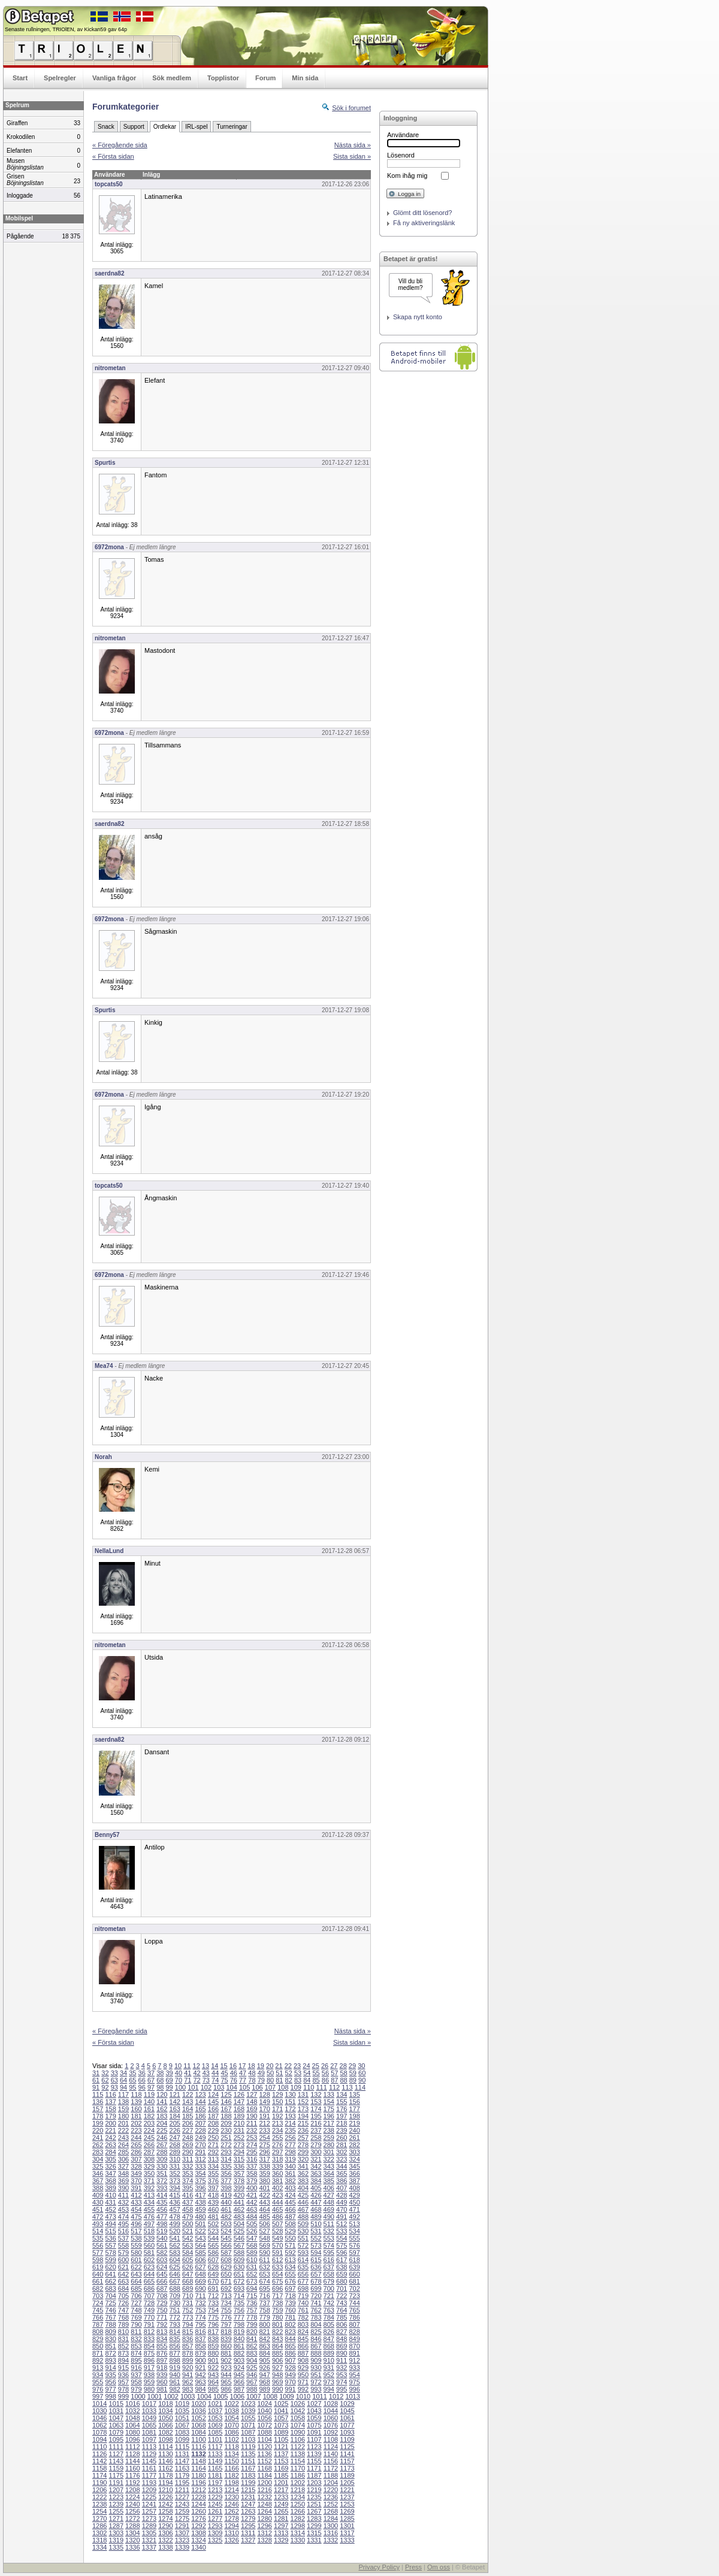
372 (161, 2180)
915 (123, 2367)
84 (306, 2080)
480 (200, 2216)
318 (277, 2159)
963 (200, 2382)
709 (175, 2295)
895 (136, 2360)
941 (187, 2374)
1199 (248, 2482)
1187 (314, 2475)
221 (110, 2130)
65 (132, 2080)
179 (110, 2116)
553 (329, 2238)
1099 (182, 2439)
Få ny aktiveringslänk (424, 222)
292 (213, 2152)
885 (277, 2353)
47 (242, 2072)
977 (110, 2389)
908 (303, 2360)
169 (251, 2108)
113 (347, 2087)
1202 (298, 2482)
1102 (231, 2439)
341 (303, 2166)
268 (175, 2144)
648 (200, 2274)
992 (303, 2389)
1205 (347, 2482)
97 (151, 2087)
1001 (154, 2396)
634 (290, 2267)
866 (303, 2346)
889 (329, 2353)
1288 (132, 2525)
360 (277, 2173)
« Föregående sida (119, 145)
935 (110, 2374)
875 (149, 2353)
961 (175, 2382)
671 (225, 2281)
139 (136, 2101)
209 (225, 2123)
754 (213, 2310)
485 (264, 2216)
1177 (149, 2475)
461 (225, 2209)
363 (315, 2173)
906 (277, 2360)
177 (354, 2108)
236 (303, 2130)
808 (97, 2331)
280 (329, 2144)
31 (95, 2072)
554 (341, 2238)
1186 (298, 2475)
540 (161, 2238)
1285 (347, 2518)
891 (354, 2353)
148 (251, 2101)
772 (175, 2317)
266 (149, 2144)
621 (123, 2267)
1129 (149, 2453)
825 (315, 2331)
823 (290, 2331)
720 (315, 2295)
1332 (331, 2540)
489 (315, 2216)
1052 (198, 2417)
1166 (231, 2468)
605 (187, 2259)
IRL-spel (196, 126)
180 (123, 2116)
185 (187, 2116)
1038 (231, 2410)
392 (149, 2187)
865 (290, 2346)
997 (97, 2396)
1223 (116, 2497)
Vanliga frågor (114, 77)
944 (225, 2374)
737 (264, 2302)
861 (239, 2346)
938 (149, 2374)
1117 (215, 2446)
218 (341, 2123)
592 (290, 2252)
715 (251, 2295)
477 (161, 2216)
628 (213, 2267)
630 (239, 2267)
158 (110, 2108)
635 (303, 2267)
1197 (215, 2482)
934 (97, 2374)
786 (354, 2317)
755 (225, 2310)
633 (277, 2267)
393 (161, 2187)
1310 (231, 2532)
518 (149, 2231)
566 (225, 2245)
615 (315, 2259)
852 (123, 2346)
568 (251, 2245)
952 (329, 2374)
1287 (116, 2525)
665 (149, 2281)
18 (251, 2065)
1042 (298, 2410)
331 (175, 2166)
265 (136, 2144)
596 (341, 2252)
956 (110, 2382)
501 (200, 2223)
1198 (231, 2482)
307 (136, 2159)
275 (264, 2144)
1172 (331, 2468)
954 (354, 2374)
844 (290, 2338)
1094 (99, 2439)
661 (97, 2281)
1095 (116, 2439)
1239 (116, 2504)
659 (341, 2274)
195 (315, 2116)
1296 (264, 2525)
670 (213, 2281)
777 (239, 2317)
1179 (182, 2475)
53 (297, 2072)
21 (278, 2065)
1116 (198, 2446)
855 (161, 2346)
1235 (314, 2497)
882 (239, 2353)
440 (225, 2202)
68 (160, 2080)
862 (251, 2346)
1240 (132, 2504)
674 (264, 2281)
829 (97, 2338)
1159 (116, 2468)
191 (264, 2116)
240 (354, 2130)
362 (303, 2173)
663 (123, 2281)
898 (175, 2360)
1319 (116, 2540)
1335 (116, 2547)
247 (175, 2137)
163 (175, 2108)
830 (110, 2338)
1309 (215, 2532)
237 (315, 2130)
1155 (314, 2461)
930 (315, 2367)
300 (315, 2152)
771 (161, 2317)
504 (239, 2223)
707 (149, 2295)
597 (354, 2252)
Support (133, 126)
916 (136, 2367)
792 (161, 2324)
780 (277, 2317)
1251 (314, 2504)
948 (277, 2374)
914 (110, 2367)
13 (205, 2065)
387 (354, 2180)
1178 (165, 2475)
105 (244, 2087)
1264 (264, 2511)
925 (251, 2367)
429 (354, 2195)
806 (341, 2324)
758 (264, 2310)
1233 (281, 2497)
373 (175, 2180)
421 (251, 2195)
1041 (281, 2410)
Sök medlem (171, 77)
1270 (99, 2518)
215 (303, 2123)
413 (149, 2195)
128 (264, 2094)
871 (97, 2353)
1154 (298, 2461)
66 (142, 2080)
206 (187, 2123)
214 (290, 2123)
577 (97, 2252)
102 (206, 2087)
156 (354, 2101)
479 (187, 2216)
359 (264, 2173)
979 (136, 2389)
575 (341, 2245)
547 (251, 2238)
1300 (331, 2525)
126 (239, 2094)
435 (161, 2202)
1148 (198, 2461)
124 (213, 2094)
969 (277, 2382)
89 (353, 2080)
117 (123, 2094)
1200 (264, 2482)
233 (264, 2130)
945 (239, 2374)
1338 (165, 2547)
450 (354, 2202)
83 (297, 2080)
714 (239, 2295)
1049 (149, 2417)
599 (110, 2259)
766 (97, 2317)
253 (251, 2137)
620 (110, 2267)
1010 (303, 2396)
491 (341, 2216)
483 (239, 2216)
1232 (264, 2497)
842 (264, 2338)
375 (200, 2180)
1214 (231, 2489)
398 (225, 2187)
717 (277, 2295)
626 (187, 2267)
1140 (331, 2453)
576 (354, 2245)
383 (303, 2180)
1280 (264, 2518)
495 (123, 2223)
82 (288, 2080)
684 (123, 2288)
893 (110, 2360)
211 (251, 2123)
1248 (264, 2504)
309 (161, 2159)
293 (225, 2152)
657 (315, 2274)
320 (303, 2159)
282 (354, 2144)
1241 (149, 2504)
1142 (99, 2461)
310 (175, 2159)
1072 (264, 2425)
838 (213, 2338)
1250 (298, 2504)
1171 (314, 2468)
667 (175, 2281)
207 (200, 2123)
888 (315, 2353)
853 (136, 2346)
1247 (248, 2504)
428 (341, 2195)
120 (161, 2094)
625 (175, 2267)
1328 (264, 2540)
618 (354, 2259)
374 (187, 2180)
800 (264, 2324)
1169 (281, 2468)
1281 (281, 2518)
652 (251, 2274)
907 (290, 2360)
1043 (314, 2410)
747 (123, 2310)
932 (341, 2367)
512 (341, 2223)
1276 (198, 2518)
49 (261, 2072)
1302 (99, 2532)
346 (97, 2173)
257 (303, 2137)
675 (277, 2281)
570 (277, 2245)
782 (303, 2317)
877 (175, 2353)
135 (354, 2094)
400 (251, 2187)
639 (354, 2267)
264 (123, 2144)
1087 (248, 2432)
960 (161, 2382)
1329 (281, 2540)
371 (149, 2180)
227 (187, 2130)
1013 (352, 2396)
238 (329, 2130)
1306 (165, 2532)
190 (251, 2116)
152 (303, 2101)
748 (136, 2310)
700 (329, 2288)
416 (187, 2195)
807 (354, 2324)
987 (239, 2389)
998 (110, 2396)
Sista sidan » (352, 156)
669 (200, 2281)
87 (334, 2080)
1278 (231, 2518)
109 (296, 2087)
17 (242, 2065)
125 (225, 2094)
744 (354, 2302)
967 (251, 2382)
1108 (331, 2439)
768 (123, 2317)
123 (200, 2094)
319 (290, 2159)
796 (213, 2324)
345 (354, 2166)
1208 (132, 2489)
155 (341, 2101)
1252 (331, 2504)
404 (303, 2187)
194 (303, 2116)
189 (239, 2116)
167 (225, 2108)
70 (178, 2080)
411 (123, 2195)
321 (315, 2159)
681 (354, 2281)
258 (315, 2137)
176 (341, 2108)
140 (149, 2101)
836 (187, 2338)
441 (239, 2202)
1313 (281, 2532)
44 (215, 2072)
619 (97, 2267)
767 (110, 2317)
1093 (347, 2432)
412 (136, 2195)
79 (261, 2080)
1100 (198, 2439)
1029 (347, 2403)
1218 (298, 2489)
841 (251, 2338)
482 (225, 2216)
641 (110, 2274)
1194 (165, 2482)
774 (200, 2317)
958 (136, 2382)
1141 (347, 2453)
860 (225, 2346)
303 (354, 2152)
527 (264, 2231)
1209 (149, 2489)
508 (290, 2223)
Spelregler (60, 77)
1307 (182, 2532)
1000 (138, 2396)
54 (306, 2072)
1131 (182, 2453)
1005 (220, 2396)
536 (110, 2238)
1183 (248, 2475)
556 (97, 2245)
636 (315, 2267)
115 (97, 2094)
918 (161, 2367)
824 (303, 2331)
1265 (281, 2511)
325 (97, 2166)
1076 (331, 2425)
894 (123, 2360)
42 (196, 2072)
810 (123, 2331)
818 (225, 2331)
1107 (314, 2439)
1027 (314, 2403)
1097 (149, 2439)
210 (239, 2123)
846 (315, 2338)
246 (161, 2137)
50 (270, 2072)
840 (239, 2338)
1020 (198, 2403)
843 (277, 2338)
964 (213, 2382)
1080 (132, 2432)
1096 (132, 2439)
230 (225, 2130)
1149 (215, 2461)
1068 (198, 2425)
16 (233, 2065)
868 (329, 2346)
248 (187, 2137)
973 (329, 2382)
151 (290, 2101)
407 (341, 2187)
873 (123, 2353)
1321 (149, 2540)
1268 (331, 2511)
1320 (132, 2540)
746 (110, 2310)
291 (200, 2152)
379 (251, 2180)
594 (315, 2252)
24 (306, 2065)
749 (149, 2310)
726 (123, 2302)
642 (123, 2274)
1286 (99, 2525)
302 (341, 2152)
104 (231, 2087)
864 (277, 2346)
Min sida (305, 77)
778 (251, 2317)
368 (110, 2180)
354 (200, 2173)
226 (175, 2130)
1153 (281, 2461)
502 (213, 2223)
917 (149, 2367)
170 (264, 2108)
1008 (270, 2396)
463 (251, 2209)
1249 (281, 2504)
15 (223, 2065)
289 (175, 2152)
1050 (165, 2417)
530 (303, 2231)
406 (329, 2187)
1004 (204, 2396)
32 (104, 2072)
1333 (347, 2540)
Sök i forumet (351, 107)
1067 (182, 2425)
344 (341, 2166)
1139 (314, 2453)
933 (354, 2367)
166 (213, 2108)
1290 (165, 2525)
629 (225, 2267)
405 (315, 2187)
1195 (182, 2482)
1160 (132, 2468)
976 (97, 2389)
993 (315, 2389)
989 (264, 2389)
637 (329, 2267)
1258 (165, 2511)
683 (110, 2288)
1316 (331, 2532)
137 (110, 2101)
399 (239, 2187)
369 (123, 2180)
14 (214, 2065)
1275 (182, 2518)
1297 (281, 2525)
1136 (264, 2453)
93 (114, 2087)
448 (329, 2202)
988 (251, 2389)
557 (110, 2245)
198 (354, 2116)
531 (315, 2231)
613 (290, 2259)
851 (110, 2346)
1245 (215, 2504)
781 (290, 2317)
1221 (347, 2489)
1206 (99, 2489)
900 (200, 2360)
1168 (264, 2468)
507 (277, 2223)
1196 (198, 2482)
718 (290, 2295)
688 (175, 2288)
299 (303, 2152)
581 (149, 2252)
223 (136, 2130)
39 (169, 2072)
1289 (149, 2525)
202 (136, 2123)
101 (193, 2087)
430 (97, 2202)
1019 (182, 2403)
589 (251, 2252)
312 (200, 2159)
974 (341, 2382)
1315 (314, 2532)
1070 (231, 2425)
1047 (116, 2417)
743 (341, 2302)
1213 (215, 2489)
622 (136, 2267)
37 (151, 2072)
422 (264, 2195)
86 (325, 2080)
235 (290, 2130)
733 (213, 2302)
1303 (116, 2532)
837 (200, 2338)
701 (341, 2288)
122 (187, 2094)
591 (277, 2252)
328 (136, 2166)
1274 (165, 2518)
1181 (215, 2475)
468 (315, 2209)
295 (251, 2152)
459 (200, 2209)
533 (341, 2231)
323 (341, 2159)
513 (354, 2223)
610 (251, 2259)
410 (110, 2195)
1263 (248, 2511)
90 (361, 2080)
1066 (165, 2425)
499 (175, 2223)
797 (225, 2324)
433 (136, 2202)
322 (329, 2159)
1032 (132, 2410)
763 (329, 2310)
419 (225, 2195)
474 (123, 2216)
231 (239, 2130)
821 (264, 2331)
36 (142, 2072)
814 (175, 2331)
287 (149, 2152)
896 (149, 2360)
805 (329, 2324)
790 (136, 2324)
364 (329, 2173)
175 (329, 2108)
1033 (149, 2410)
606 (200, 2259)
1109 (347, 2439)
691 (213, 2288)
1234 (298, 2497)
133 (329, 2094)
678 (315, 2281)
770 (149, 2317)
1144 (132, 2461)
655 (290, 2274)
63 (114, 2080)
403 (290, 2187)
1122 (298, 2446)
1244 (198, 2504)
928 (290, 2367)
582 (161, 2252)
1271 (116, 2518)
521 (187, 2231)
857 (187, 2346)
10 (178, 2065)
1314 (298, 2532)
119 (149, 2094)
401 (264, 2187)
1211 (182, 2489)
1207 (116, 2489)
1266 (298, 2511)
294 (239, 2152)
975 (354, 2382)
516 (123, 2231)
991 (290, 2389)
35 (132, 2072)
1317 (347, 2532)
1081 (149, 2432)
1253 (347, 2504)
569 (264, 2245)
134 (341, 2094)
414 (161, 2195)
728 (149, 2302)
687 (161, 2288)
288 (161, 2152)
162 (161, 2108)
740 (303, 2302)
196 (329, 2116)
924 (239, 2367)
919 (175, 2367)
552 (315, 2238)
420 (239, 2195)
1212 (198, 2489)
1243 (182, 2504)
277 (290, 2144)
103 (218, 2087)
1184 (264, 2475)
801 (277, 2324)
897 (161, 2360)
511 (329, 2223)
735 (239, 2302)
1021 (215, 2403)
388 (97, 2187)
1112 (132, 2446)
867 (315, 2346)
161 (149, 2108)
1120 (264, 2446)
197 (341, 2116)
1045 (347, 2410)
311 (187, 2159)
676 (290, 2281)
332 (187, 2166)
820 (251, 2331)
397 (213, 2187)
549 (277, 2238)
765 (354, 2310)
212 (264, 2123)
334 (213, 2166)
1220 (331, 2489)
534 (354, 2231)
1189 (347, 2475)
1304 (132, 2532)
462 (239, 2209)
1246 (231, 2504)
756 (239, 2310)
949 (290, 2374)
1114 (165, 2446)
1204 (331, 2482)
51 (279, 2072)
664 (136, 2281)
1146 (165, 2461)
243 (123, 2137)
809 (110, 2331)
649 (213, 2274)
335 (225, 2166)
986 (225, 2389)
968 (264, 2382)
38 (160, 2072)
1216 (264, 2489)
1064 (132, 2425)
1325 (215, 2540)
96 (142, 2087)
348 (123, 2173)
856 (175, 2346)
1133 (215, 2453)
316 (251, 2159)
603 (161, 2259)
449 (341, 2202)
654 (277, 2274)
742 (329, 2302)
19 (260, 2065)
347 (110, 2173)
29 (352, 2065)
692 (225, 2288)
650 (225, 2274)
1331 (314, 2540)
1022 (231, 2403)
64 (123, 2080)
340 (290, 2166)
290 (187, 2152)
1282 (298, 2518)
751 (175, 2310)
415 (175, 2195)
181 (136, 2116)
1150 (231, 2461)
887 (303, 2353)
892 (97, 2360)
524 (225, 2231)
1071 (248, 2425)
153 (315, 2101)
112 (334, 2087)
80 (270, 2080)
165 (200, 2108)
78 (251, 2080)
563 (187, 2245)
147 (239, 2101)
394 (175, 2187)
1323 (182, 2540)
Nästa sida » (352, 145)
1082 (165, 2432)
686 (149, 2288)
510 (315, 2223)
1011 (319, 2396)
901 (213, 2360)
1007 (253, 2396)
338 (264, 2166)
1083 (182, 2432)
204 (161, 2123)
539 (149, 2238)
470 (341, 2209)
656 (303, 2274)
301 (329, 2152)
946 (251, 2374)
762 (315, 2310)
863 (264, 2346)
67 (151, 2080)
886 (290, 2353)
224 (149, 2130)
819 (239, 2331)
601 (136, 2259)
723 (354, 2295)
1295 (248, 2525)
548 (264, 2238)
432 (123, 2202)
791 (149, 2324)
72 (196, 2080)
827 (341, 2331)
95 (132, 2087)
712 (213, 2295)
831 (123, 2338)
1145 (149, 2461)
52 (288, 2072)
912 (354, 2360)
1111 (116, 2446)
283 (97, 2152)
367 (97, 2180)
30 (361, 2065)
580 (136, 2252)
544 (213, 2238)
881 (225, 2353)
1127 (116, 2453)
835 (175, 2338)
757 (251, 2310)
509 (303, 2223)
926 (264, 2367)
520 (175, 2231)
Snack (106, 126)
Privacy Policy (378, 2567)
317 (264, 2159)
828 (354, 2331)
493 (97, 2223)
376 (213, 2180)
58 (343, 2072)
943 (213, 2374)
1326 (231, 2540)
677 (303, 2281)
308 (149, 2159)
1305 (149, 2532)
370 (136, 2180)
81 (279, 2080)
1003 (187, 2396)
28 (343, 2065)
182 (149, 2116)
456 (161, 2209)
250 (213, 2137)
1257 (149, 2511)
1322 (165, 2540)
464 (264, 2209)
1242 (165, 2504)
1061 (347, 2417)
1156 (331, 2461)
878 (187, 2353)
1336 (132, 2547)
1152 (264, 2461)
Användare (403, 134)
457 (175, 2209)
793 (175, 2324)
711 (200, 2295)
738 (277, 2302)
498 (161, 2223)
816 (200, 2331)
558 (123, 2245)
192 (277, 2116)
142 (175, 2101)
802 (290, 2324)
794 (187, 2324)
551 (303, 2238)
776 (225, 2317)
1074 (298, 2425)
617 (341, 2259)
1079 (116, 2432)
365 (341, 2173)
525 (239, 2231)
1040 (264, 2410)
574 (329, 2245)
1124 (331, 2446)
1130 (165, 2453)
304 (97, 2159)
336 (239, 2166)
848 (341, 2338)
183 (161, 2116)
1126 (99, 2453)
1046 (99, 2417)
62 (104, 2080)
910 (329, 2360)
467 (303, 2209)
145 (213, 2101)
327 (123, 2166)
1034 (165, 2410)
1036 (198, 2410)
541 (175, 2238)
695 (264, 2288)
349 (136, 2173)
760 (290, 2310)
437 (187, 2202)
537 (123, 2238)
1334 (99, 2547)
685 (136, 2288)
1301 (347, 2525)
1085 (215, 2432)
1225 (149, 2497)
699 (315, 2288)
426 (315, 2195)
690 (200, 2288)
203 (149, 2123)
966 (239, 2382)
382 (290, 2180)
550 (290, 2238)
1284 (331, 2518)
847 (329, 2338)
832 (136, 2338)
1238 (99, 2504)
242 (110, 2137)
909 (315, 2360)
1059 (314, 2417)
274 (251, 2144)
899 (187, 2360)
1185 (281, 2475)
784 (329, 2317)
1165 (215, 2468)
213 (277, 2123)
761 (303, 2310)
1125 (347, 2446)
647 (187, 2274)
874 (136, 2353)
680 (341, 2281)
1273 (149, 2518)
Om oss (438, 2567)
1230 (231, 2497)
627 (200, 2267)
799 (251, 2324)
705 (123, 2295)
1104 (264, 2439)
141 (161, 2101)
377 (225, 2180)
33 (114, 2072)
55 (316, 2072)
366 (354, 2173)
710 (187, 2295)
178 (97, 2116)
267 (161, 2144)
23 (297, 2065)
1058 (298, 2417)
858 (200, 2346)
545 (225, 2238)
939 (161, 2374)
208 (213, 2123)
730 (175, 2302)
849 (354, 2338)
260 (341, 2137)
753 (200, 2310)
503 (225, 2223)
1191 (116, 2482)
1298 (298, 2525)
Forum (265, 77)
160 (136, 2108)
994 (329, 2389)
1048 (132, 2417)
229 (213, 2130)
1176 (132, 2475)
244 (136, 2137)
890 (341, 2353)
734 (225, 2302)
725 (110, 2302)
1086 (231, 2432)
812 (149, 2331)
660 (354, 2274)
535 (97, 2238)
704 (110, 2295)
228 (200, 2130)
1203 (314, 2482)
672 (239, 2281)
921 (200, 2367)
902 (225, 2360)
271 (213, 2144)
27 (333, 2065)
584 (187, 2252)
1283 (314, 2518)
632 (264, 2267)
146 (225, 2101)
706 (136, 2295)
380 (264, 2180)
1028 (331, 2403)
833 (149, 2338)
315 (239, 2159)
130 (290, 2094)
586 (213, 2252)
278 (303, 2144)
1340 (198, 2547)
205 (175, 2123)
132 (315, 2094)
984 (200, 2389)
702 (354, 2288)
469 (329, 2209)
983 (187, 2389)
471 (354, 2209)
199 (97, 2123)
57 (334, 2072)
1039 (248, 2410)
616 (329, 2259)
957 (123, 2382)
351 (161, 2173)
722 (341, 2295)
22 (288, 2065)
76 (233, 2080)
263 (110, 2144)
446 (303, 2202)
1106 (298, 2439)
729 (161, 2302)
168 (239, 2108)
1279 (248, 2518)
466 (290, 2209)
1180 (198, 2475)
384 (315, 2180)
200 (110, 2123)
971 (303, 2382)
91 (95, 2087)
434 (149, 2202)
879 (200, 2353)
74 (215, 2080)
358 (251, 2173)
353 (187, 2173)
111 (321, 2087)
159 (123, 2108)
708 (161, 2295)
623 (149, 2267)
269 (187, 2144)
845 (303, 2338)
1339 (182, 2547)
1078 (99, 2432)
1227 (182, 2497)
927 (277, 2367)
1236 (331, 2497)
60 (361, 2072)
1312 (264, 2532)
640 (97, 2274)
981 (161, 2389)
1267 (314, 2511)
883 (251, 2353)
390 (123, 2187)
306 (123, 2159)
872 (110, 2353)
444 (277, 2202)
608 (225, 2259)
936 (123, 2374)
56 (325, 2072)
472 (97, 2216)
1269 (347, 2511)
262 (97, 2144)
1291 (182, 2525)
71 (187, 2080)
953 (341, 2374)
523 (213, 2231)
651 (239, 2274)
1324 (198, 2540)
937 (136, 2374)
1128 (132, 2453)
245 (149, 2137)
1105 (281, 2439)
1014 (99, 2403)
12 (196, 2065)
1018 (165, 2403)
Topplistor (223, 77)
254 (264, 2137)
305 (110, 2159)
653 (264, 2274)
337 (251, 2166)
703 (97, 2295)
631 (251, 2267)
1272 (132, 2518)
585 (200, 2252)
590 (264, 2252)
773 (187, 2317)
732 (200, 2302)
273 (239, 2144)
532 (329, 2231)
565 (213, 2245)
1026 (298, 2403)
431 (110, 2202)
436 (175, 2202)
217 (329, 2123)
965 (225, 2382)
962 (187, 2382)
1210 (165, 2489)
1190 (99, 2482)
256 (290, 2137)
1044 (331, 2410)
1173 (347, 2468)
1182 (231, 2475)
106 (257, 2087)
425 (303, 2195)
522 (200, 2231)
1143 (116, 2461)
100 (180, 2087)
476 (149, 2216)
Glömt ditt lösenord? (422, 212)
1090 (298, 2432)
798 (239, 2324)
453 (123, 2209)
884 (264, 2353)
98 (160, 2087)
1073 (281, 2425)
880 (213, 2353)
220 (97, 2130)
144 (200, 2101)
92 (104, 2087)
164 (187, 2108)
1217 (281, 2489)
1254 (99, 2511)
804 (315, 2324)
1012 (336, 2396)
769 (136, 2317)
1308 (198, 2532)
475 (136, 2216)
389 (110, 2187)
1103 (248, 2439)
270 (200, 2144)
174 (315, 2108)
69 (169, 2080)
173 (303, 2108)
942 (200, 2374)
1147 (182, 2461)
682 (97, 2288)
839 (225, 2338)
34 (123, 2072)
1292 (198, 2525)
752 (187, 2310)
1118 (231, 2446)
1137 (281, 2453)
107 (270, 2087)
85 (316, 2080)
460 (213, 2209)
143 (187, 2101)
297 (277, 2152)
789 (123, 2324)
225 (161, 2130)
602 (149, 2259)
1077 (347, 2425)
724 (97, 2302)
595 (329, 2252)
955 (97, 2382)
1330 (298, 2540)
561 (161, 2245)
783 (315, 2317)
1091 (314, 2432)
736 (251, 2302)
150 (277, 2101)
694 (251, 2288)
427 (329, 2195)
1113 (149, 2446)
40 (178, 2072)
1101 (215, 2439)
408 (354, 2187)
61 (95, 2080)
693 (239, 2288)
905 (264, 2360)
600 (123, 2259)
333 (200, 2166)
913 (97, 2367)
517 (136, 2231)
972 (315, 2382)
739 (290, 2302)
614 (303, 2259)
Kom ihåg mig (407, 175)
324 (354, 2159)
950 (303, 2374)
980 (149, 2389)
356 (225, 2173)
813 (161, 2331)
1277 (215, 2518)
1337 (149, 2547)
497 (149, 2223)
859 (213, 2346)
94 (123, 2087)
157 (97, 2108)
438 (200, 2202)
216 (315, 2123)
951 (315, 2374)
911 (341, 2360)
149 (264, 2101)
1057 (281, 2417)
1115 (182, 2446)
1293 (215, 2525)
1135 (248, 2453)
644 (149, 2274)
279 (315, 2144)
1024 (264, 2403)
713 (225, 2295)
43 (206, 2072)
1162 (165, 2468)
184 (175, 2116)
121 (175, 2094)
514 (97, 2231)
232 (251, 2130)
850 (97, 2346)
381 (277, 2180)
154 (329, 2101)
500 (187, 2223)
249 (200, 2137)
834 (161, 2338)
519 (161, 2231)
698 (303, 2288)
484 (251, 2216)
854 (149, 2346)
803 (303, 2324)
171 (277, 2108)
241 (97, 2137)
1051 (182, 2417)
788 (110, 2324)
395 (187, 2187)
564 (200, 2245)
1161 (149, 2468)
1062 (99, 2425)
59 (353, 2072)
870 (354, 2346)
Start (20, 77)
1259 (182, 2511)
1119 (248, 2446)
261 (354, 2137)
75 (224, 2080)
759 (277, 2310)
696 (277, 2288)
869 (341, 2346)
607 (213, 2259)
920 (187, 2367)
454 (136, 2209)
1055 (248, 2417)
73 (206, 2080)
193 (290, 2116)
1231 (248, 2497)
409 (97, 2195)
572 (303, 2245)
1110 (99, 2446)
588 (239, 2252)
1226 (165, 2497)
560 (149, 2245)
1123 (314, 2446)
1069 (215, 2425)
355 (213, 2173)
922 (213, 2367)
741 (315, 2302)
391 (136, 2187)
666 (161, 2281)
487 (290, 2216)
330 (161, 2166)
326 (110, 2166)
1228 (198, 2497)
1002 (171, 2396)
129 (277, 2094)
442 (251, 2202)
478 (175, 2216)
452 (110, 2209)
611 (264, 2259)
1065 (149, 2425)
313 (213, 2159)
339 (277, 2166)
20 (269, 2065)
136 (97, 2101)
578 (110, 2252)
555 (354, 2238)
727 (136, 2302)
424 (290, 2195)
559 (136, 2245)
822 (277, 2331)
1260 (198, 2511)
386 (341, 2180)
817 (213, 2331)
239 (341, 2130)
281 (341, 2144)
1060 (331, 2417)
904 (251, 2360)
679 (329, 2281)
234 (277, 2130)
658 (329, 2274)
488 (303, 2216)
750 (161, 2310)
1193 (149, 2482)
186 (200, 2116)
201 (123, 2123)
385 (329, 2180)
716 (264, 2295)
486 (277, 2216)
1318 (99, 2540)
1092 (331, 2432)
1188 (331, 2475)
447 (315, 2202)
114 (360, 2087)
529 (290, 2231)
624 (161, 2267)
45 (224, 2072)
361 (290, 2173)
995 (341, 2389)
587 (225, 2252)
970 (290, 2382)
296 (264, 2152)
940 (175, 2374)
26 (324, 2065)
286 (136, 2152)
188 (225, 2116)
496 (136, 2223)
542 (187, 2238)
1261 (215, 2511)
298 (290, 2152)
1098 (165, 2439)
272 (225, 2144)
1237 (347, 2497)
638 (341, 2267)
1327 (248, 2540)
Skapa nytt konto (417, 316)
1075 (314, 2425)
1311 (248, 2532)
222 (123, 2130)
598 (97, 2259)
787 (97, 2324)
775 (213, 2317)
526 (251, 2231)
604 (175, 2259)
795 (200, 2324)
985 (213, 2389)
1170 (298, 2468)
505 (251, 2223)
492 (354, 2216)
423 (277, 2195)
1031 (116, 2410)
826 (329, 2331)
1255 (116, 2511)
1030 (99, 2410)
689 (187, 2288)
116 (110, 2094)
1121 (281, 2446)
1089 (281, 2432)
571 (290, 2245)
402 (277, 2187)
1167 (248, 2468)
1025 (281, 2403)
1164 (198, 2468)
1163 (182, 2468)
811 (136, 2331)
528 (277, 2231)
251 (225, 2137)
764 (341, 2310)
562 (175, 2245)
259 (329, 2137)
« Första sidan (113, 156)
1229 (215, 2497)
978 (123, 2389)
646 (175, 2274)
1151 (248, 2461)
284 (110, 2152)
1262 (231, 2511)
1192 (132, 2482)
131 (303, 2094)
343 (329, 2166)
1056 (264, 2417)
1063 (116, 2425)
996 (354, 2389)
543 (200, 2238)
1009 (286, 2396)
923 (225, 2367)
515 (110, 2231)
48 (251, 2072)
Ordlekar (164, 126)
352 (175, 2173)
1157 (347, 2461)
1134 (231, 2453)
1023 (248, 2403)
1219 (314, 2489)
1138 (298, 2453)
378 (239, 2180)
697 (290, 2288)
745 (97, 2310)
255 (277, 2137)
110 (308, 2087)
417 (200, 2195)
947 (264, 2374)
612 (277, 2259)
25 (315, 2065)
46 (233, 2072)
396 (200, 2187)
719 (303, 2295)
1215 (248, 2489)
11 (187, 2065)
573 (315, 2245)
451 (97, 2209)
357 (239, 2173)
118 (136, 2094)
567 (239, 2245)
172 (290, 2108)
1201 (281, 2482)
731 (187, 2302)
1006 (237, 2396)
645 (161, 2274)
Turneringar (231, 126)
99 (169, 2087)
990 (277, 2389)
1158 (99, 2468)
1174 (99, 2475)
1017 (149, 2403)
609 (239, 2259)
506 (264, 2223)
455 (149, 2209)
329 (149, 2166)
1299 (314, 2525)
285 (123, 2152)
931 (329, 2367)
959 (149, 2382)
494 (110, 2223)
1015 (116, 2403)
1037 (215, 2410)
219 (354, 2123)
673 (251, 2281)
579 (123, 2252)
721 (329, 2295)
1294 (231, 2525)
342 (315, 2166)
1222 (99, 2497)
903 (239, 2360)
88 (343, 2080)
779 (264, 2317)
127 (251, 2094)
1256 (132, 2511)
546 (239, 2238)
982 (175, 2389)
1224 (132, 2497)
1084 (198, 2432)
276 (277, 2144)
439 (213, 2202)
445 (290, 2202)
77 (242, 2080)
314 (225, 2159)
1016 (132, 2403)
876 (161, 2353)
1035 (182, 2410)
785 (341, 2317)
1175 (116, 2475)
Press (413, 2567)
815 (187, 2331)
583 (175, 2252)
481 (213, 2216)
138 (123, 2101)
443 (264, 2202)
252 (239, 2137)
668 (187, 2281)
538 (136, 2238)
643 (136, 2274)
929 (303, 2367)
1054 (231, 2417)
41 (187, 2072)
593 (303, 2252)
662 (110, 2281)
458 (187, 2209)
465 (277, 2209)
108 (282, 2087)
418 (213, 2195)
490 (329, 2216)
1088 (264, 2432)
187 (213, 2116)
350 (149, 2173)
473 (110, 2216)
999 (123, 2396)
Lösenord (401, 155)
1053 (215, 2417)
